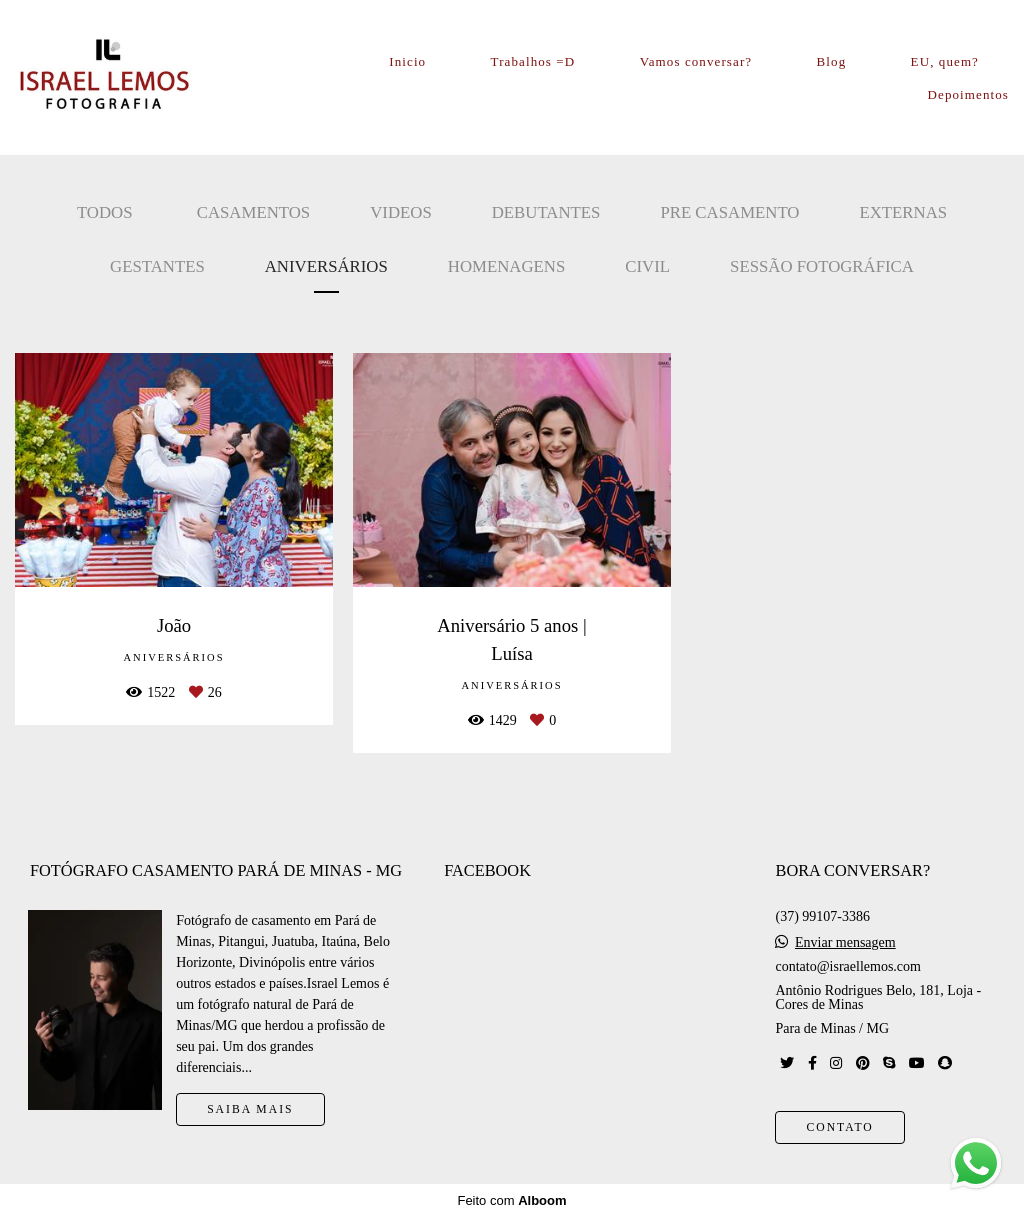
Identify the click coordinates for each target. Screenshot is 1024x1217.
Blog (832, 61)
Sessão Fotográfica (822, 266)
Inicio (407, 61)
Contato (839, 1127)
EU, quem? (945, 61)
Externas (903, 212)
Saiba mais (250, 1109)
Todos (105, 212)
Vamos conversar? (696, 61)
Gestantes (157, 266)
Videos (401, 212)
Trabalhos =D (533, 61)
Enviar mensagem (845, 943)
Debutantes (546, 212)
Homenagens (506, 266)
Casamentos (253, 212)
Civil (647, 266)
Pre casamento (729, 212)
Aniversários (326, 266)
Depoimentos (968, 94)
